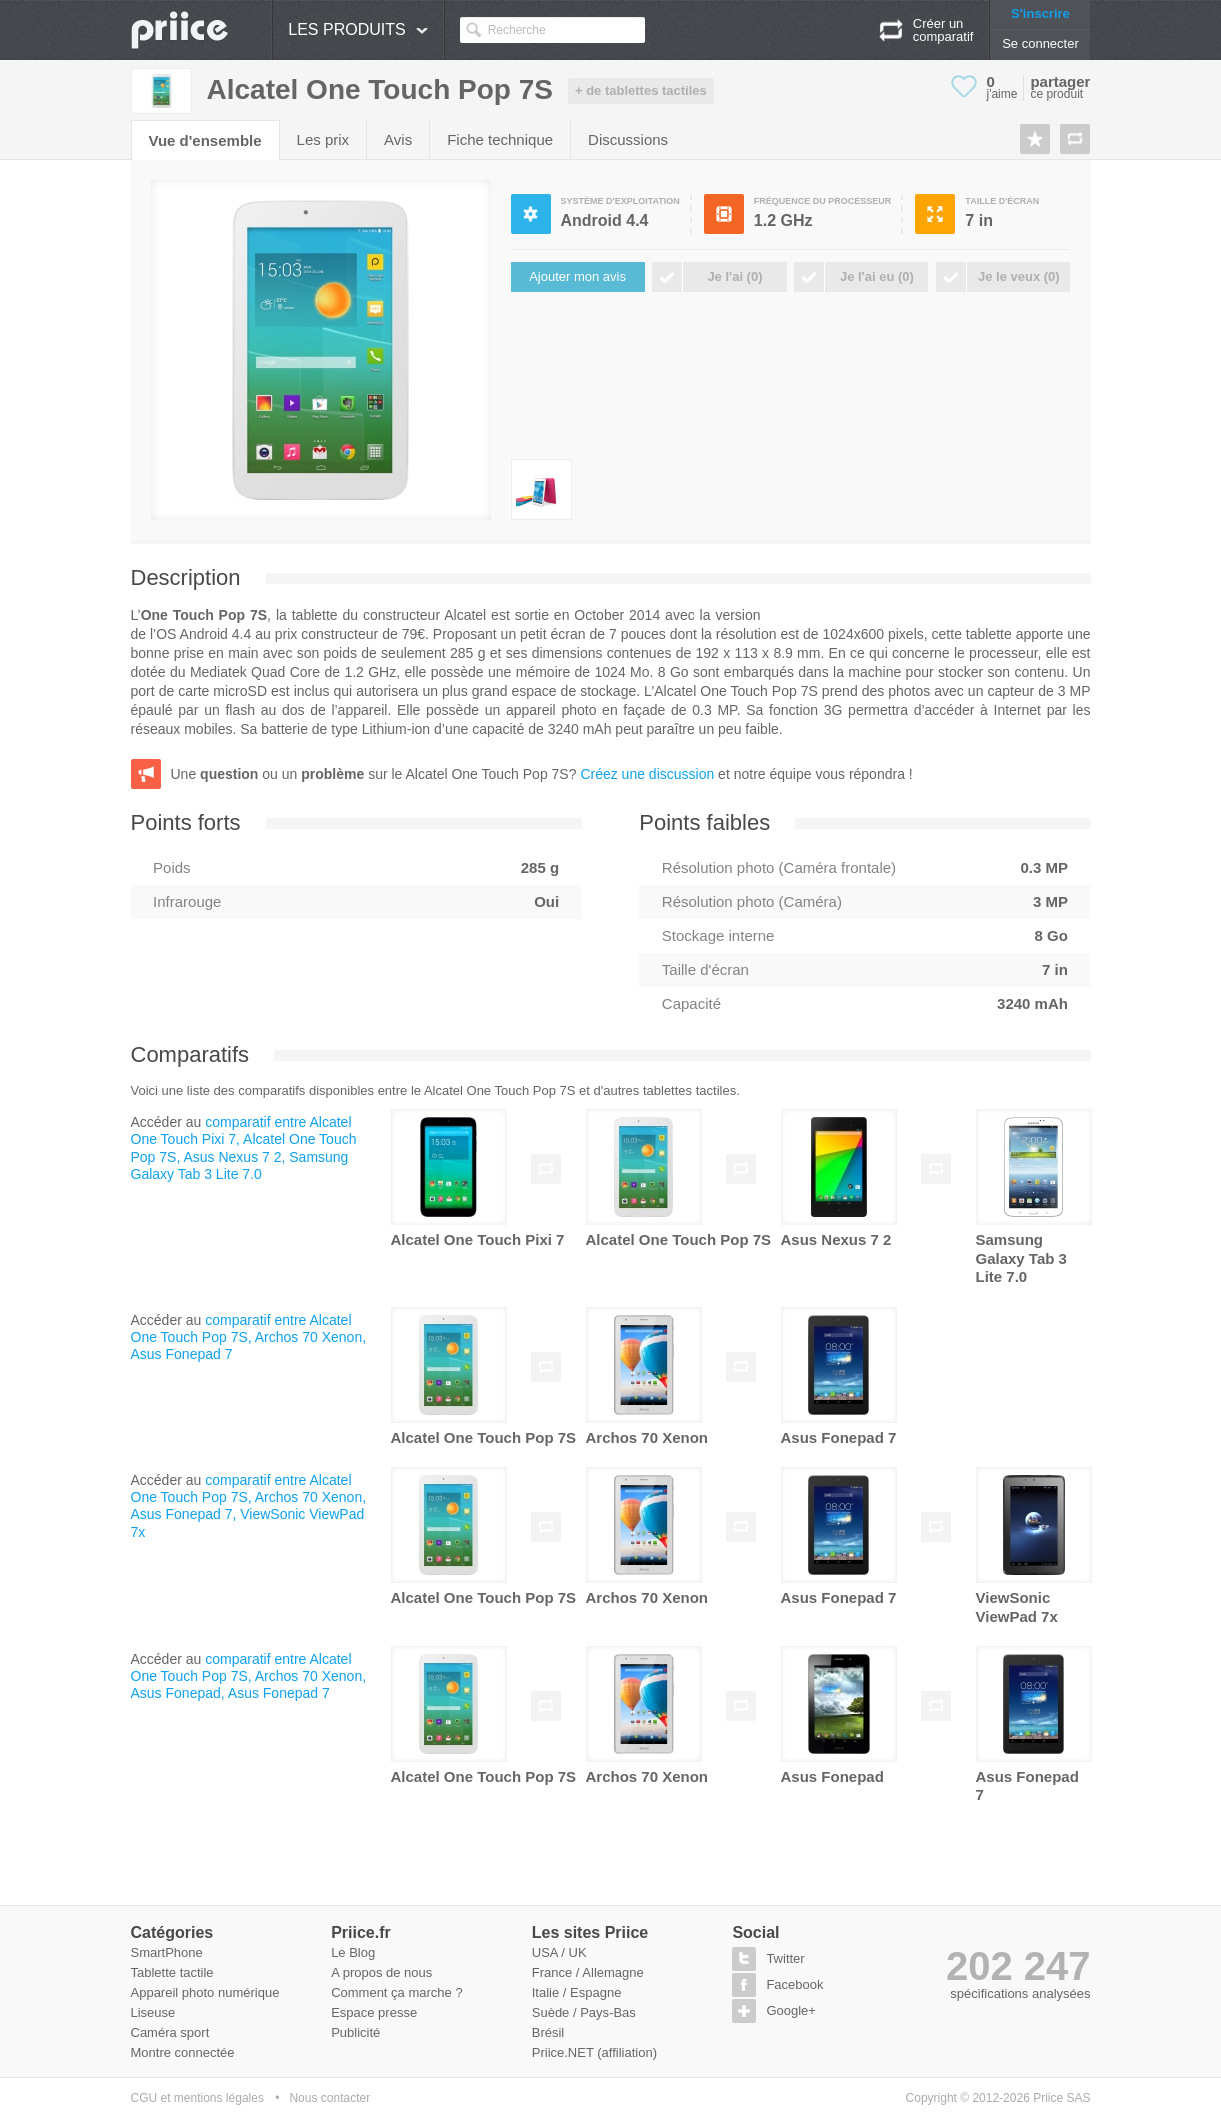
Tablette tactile (172, 1972)
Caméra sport (170, 2032)
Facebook (794, 1984)
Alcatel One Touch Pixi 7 (478, 1239)
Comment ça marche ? (397, 1992)
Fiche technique (500, 139)
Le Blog (353, 1952)
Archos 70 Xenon (647, 1437)
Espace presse (374, 2012)
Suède (551, 2012)
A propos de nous (381, 1972)
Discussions (628, 139)
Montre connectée (183, 2052)
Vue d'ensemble (205, 140)
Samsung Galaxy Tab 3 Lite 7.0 (1021, 1258)
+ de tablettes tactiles (641, 90)
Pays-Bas (608, 2012)
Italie (545, 1992)
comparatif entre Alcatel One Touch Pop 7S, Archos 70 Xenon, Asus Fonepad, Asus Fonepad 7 (249, 1676)
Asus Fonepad (832, 1776)
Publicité (355, 2032)
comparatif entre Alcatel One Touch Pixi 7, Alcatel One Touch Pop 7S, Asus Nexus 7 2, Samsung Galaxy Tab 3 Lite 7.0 (244, 1148)
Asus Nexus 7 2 (836, 1239)
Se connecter (1040, 43)
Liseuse (153, 2012)
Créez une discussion (647, 774)
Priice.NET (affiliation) (594, 2052)
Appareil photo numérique (205, 1992)
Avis (398, 139)
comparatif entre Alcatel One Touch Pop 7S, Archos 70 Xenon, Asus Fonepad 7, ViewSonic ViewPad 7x (249, 1506)
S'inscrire (1040, 13)
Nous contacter (329, 2098)
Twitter (785, 1958)
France (552, 1972)
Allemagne (612, 1972)
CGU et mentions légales (197, 2098)
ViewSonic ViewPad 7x (1017, 1606)
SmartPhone (167, 1952)
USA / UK (559, 1952)
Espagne (595, 1992)
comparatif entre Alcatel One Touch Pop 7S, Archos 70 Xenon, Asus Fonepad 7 (249, 1337)
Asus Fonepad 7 (839, 1437)
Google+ (791, 2010)
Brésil (548, 2032)
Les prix (323, 139)
